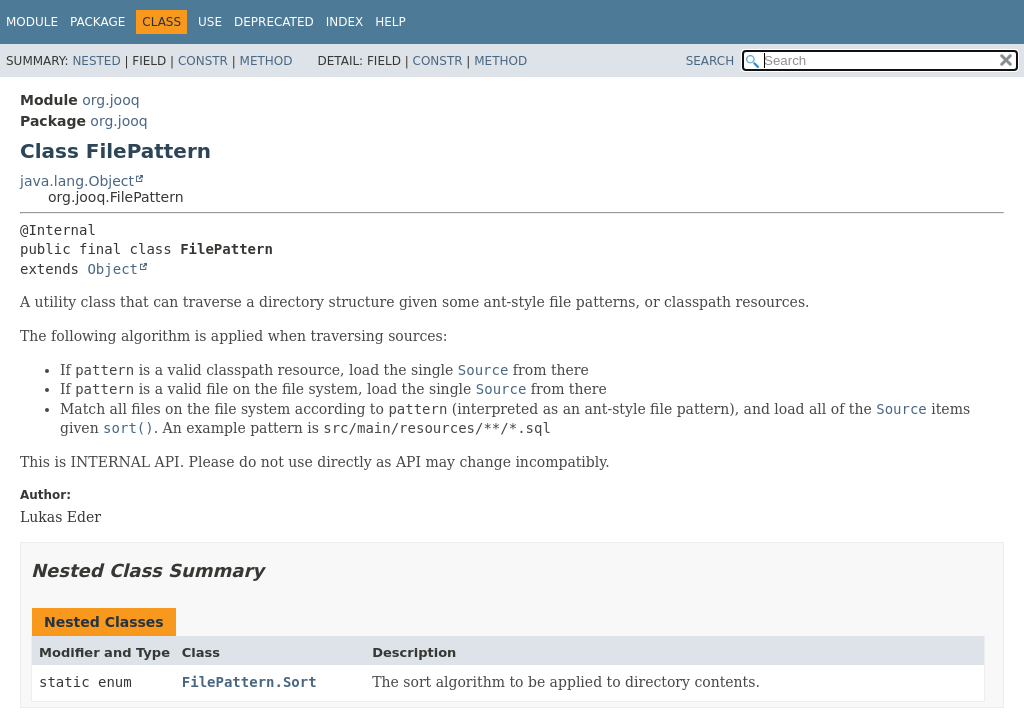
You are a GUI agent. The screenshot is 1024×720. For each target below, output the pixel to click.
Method (266, 61)
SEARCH (710, 61)
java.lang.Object (77, 181)
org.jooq (110, 100)
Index (345, 22)
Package (97, 22)
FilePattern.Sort (249, 682)
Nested (96, 61)
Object (112, 269)
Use (210, 22)
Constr (203, 61)
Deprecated (274, 22)
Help (390, 22)
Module (32, 22)
